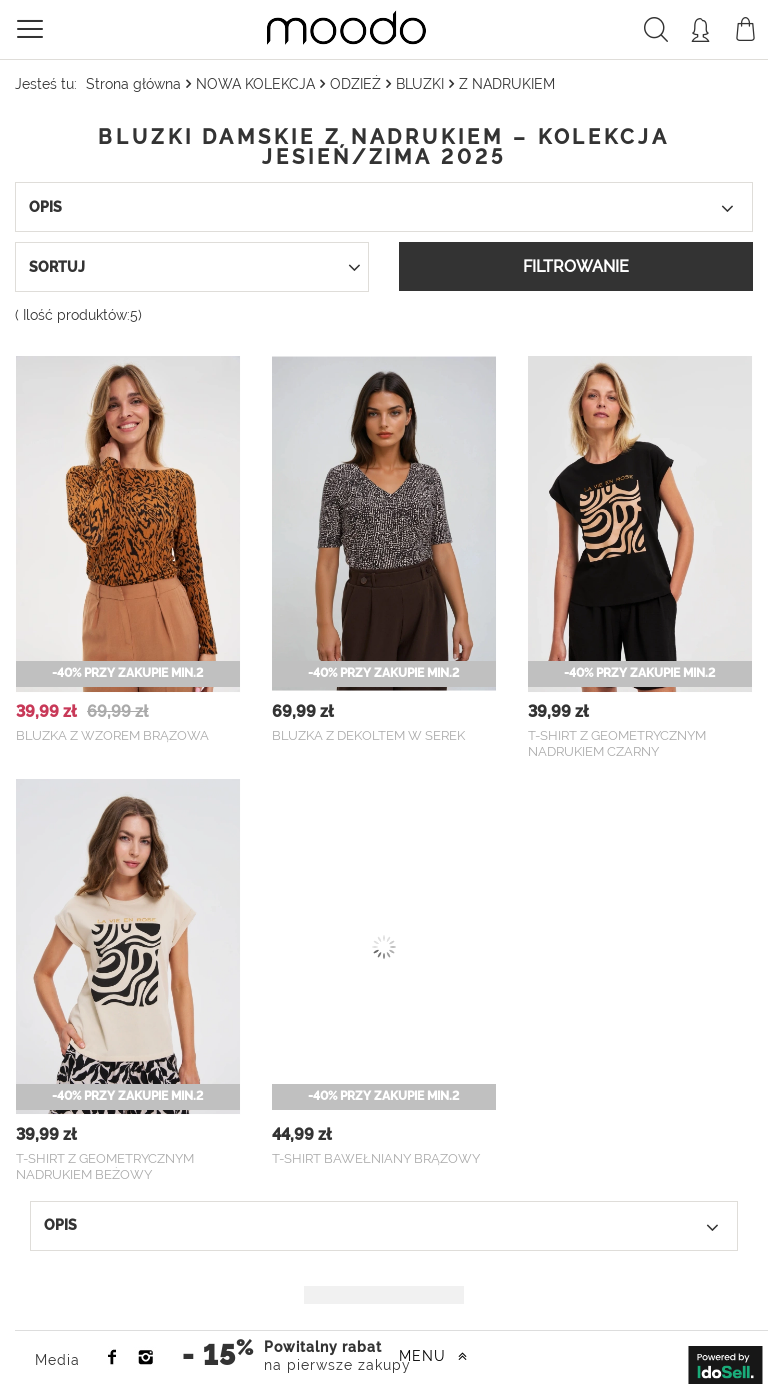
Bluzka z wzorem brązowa (112, 735)
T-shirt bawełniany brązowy (376, 1158)
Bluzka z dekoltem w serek (368, 735)
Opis (390, 207)
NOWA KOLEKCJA (255, 84)
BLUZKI (420, 84)
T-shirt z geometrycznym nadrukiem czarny (617, 744)
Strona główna (133, 84)
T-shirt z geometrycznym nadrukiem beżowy (105, 1167)
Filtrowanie (576, 266)
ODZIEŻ (355, 84)
